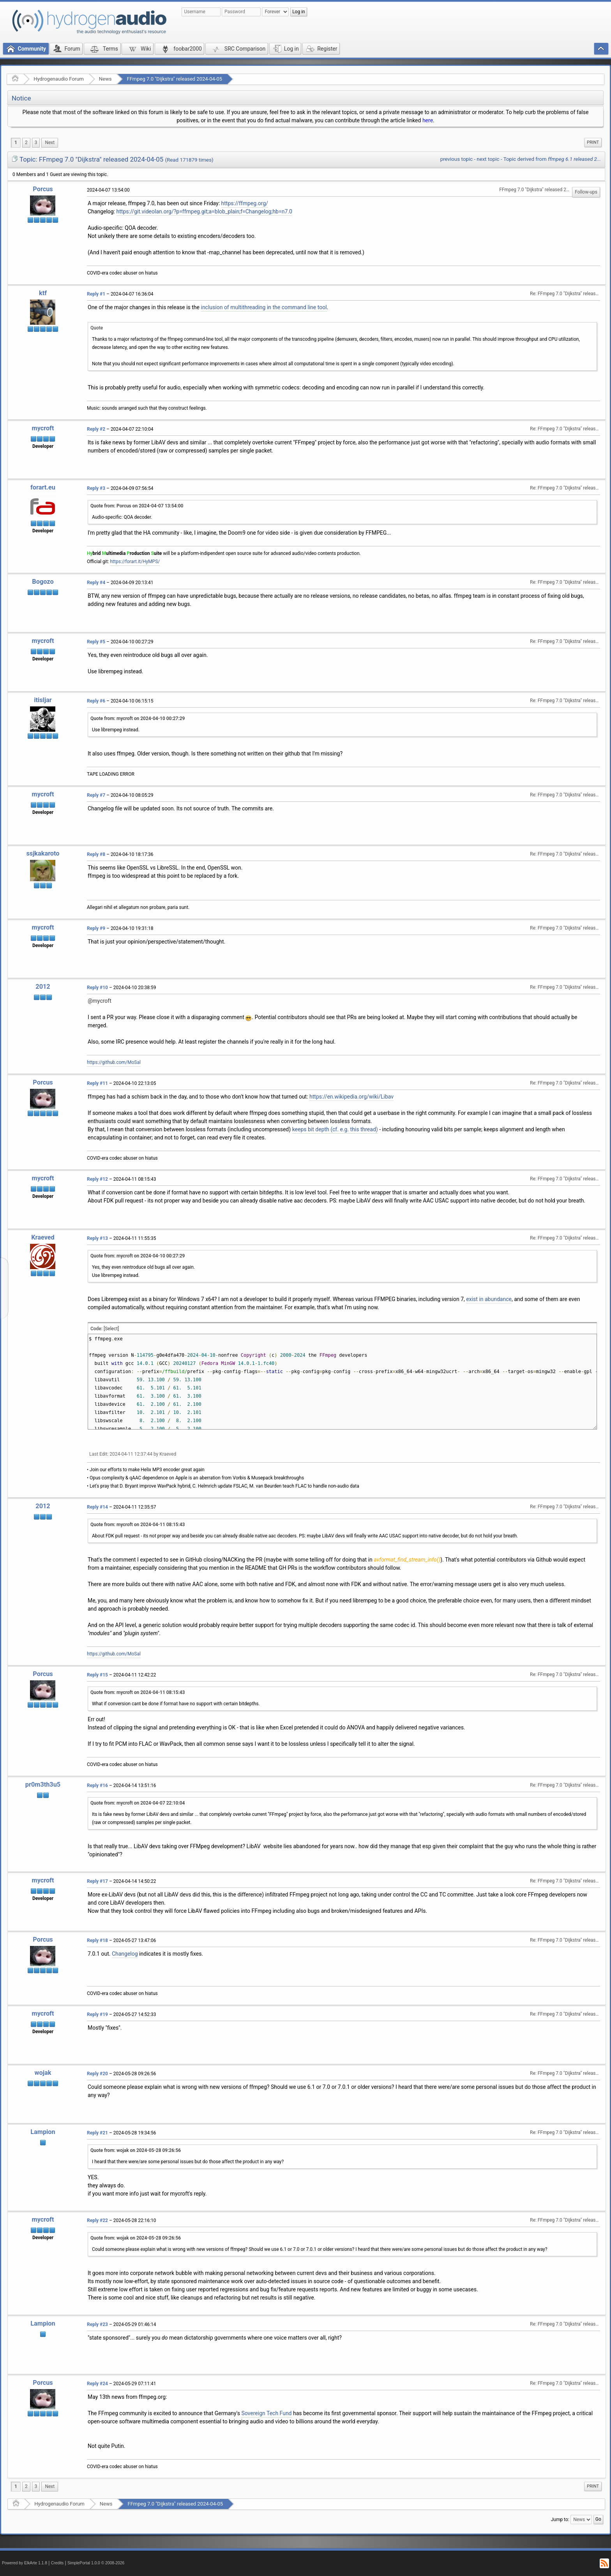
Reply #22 (97, 2220)
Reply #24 (97, 2383)
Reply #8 (96, 854)
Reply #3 (96, 488)
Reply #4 (96, 582)
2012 (42, 986)
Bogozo (42, 581)
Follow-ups (586, 192)
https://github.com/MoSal (114, 1062)
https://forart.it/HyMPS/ (135, 561)
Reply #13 (97, 1238)
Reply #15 (97, 1675)
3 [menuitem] (36, 142)
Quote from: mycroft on (137, 718)
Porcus (43, 189)
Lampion (42, 2132)
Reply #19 (97, 2014)
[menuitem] (49, 143)
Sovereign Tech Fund (266, 2413)
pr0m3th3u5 (42, 1784)
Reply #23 (97, 2324)
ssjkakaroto (42, 853)
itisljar (43, 700)
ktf (43, 293)
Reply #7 (96, 795)
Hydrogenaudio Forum (59, 79)
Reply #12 (97, 1179)
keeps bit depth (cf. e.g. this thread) (335, 1129)
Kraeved (43, 1237)
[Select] (111, 1328)
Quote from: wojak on (135, 2150)
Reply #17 (97, 1881)
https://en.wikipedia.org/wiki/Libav (351, 1096)
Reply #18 (97, 1940)
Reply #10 (97, 987)
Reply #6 (96, 701)
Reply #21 (97, 2133)
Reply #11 (97, 1083)
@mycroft (99, 1001)
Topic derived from (552, 159)
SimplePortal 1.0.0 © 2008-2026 (95, 2563)
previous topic (456, 159)
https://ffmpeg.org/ (244, 203)
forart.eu (42, 487)
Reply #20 (97, 2073)
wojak (43, 2072)
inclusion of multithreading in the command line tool (264, 307)
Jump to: (560, 2519)
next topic (488, 159)
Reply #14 (97, 1507)
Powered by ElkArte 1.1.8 (24, 2563)
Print (593, 142)
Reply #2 (96, 429)
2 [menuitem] (26, 142)
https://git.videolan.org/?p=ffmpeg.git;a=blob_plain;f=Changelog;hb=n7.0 (204, 211)
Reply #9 (96, 928)
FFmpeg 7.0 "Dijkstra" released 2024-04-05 (174, 79)
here (427, 120)
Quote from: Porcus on (136, 506)
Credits (57, 2563)
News (105, 79)
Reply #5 (96, 641)
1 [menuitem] (15, 142)
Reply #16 (97, 1785)
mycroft (43, 428)
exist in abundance (489, 1299)
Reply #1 (96, 294)
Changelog (125, 1954)
